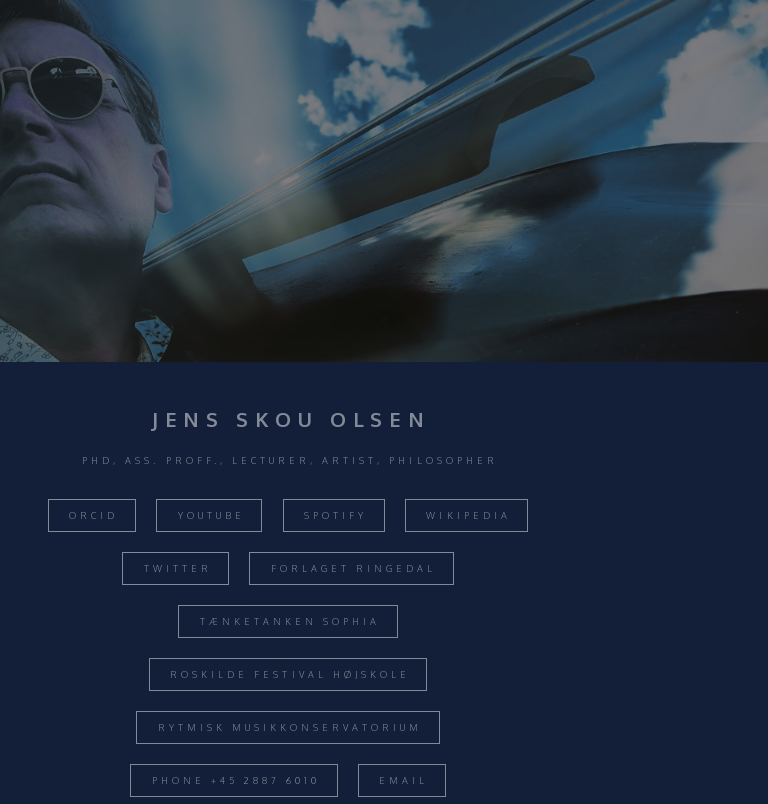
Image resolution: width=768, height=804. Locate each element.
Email (403, 780)
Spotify (335, 515)
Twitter (178, 568)
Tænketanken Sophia (290, 621)
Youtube (211, 515)
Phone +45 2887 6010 (236, 780)
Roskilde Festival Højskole (290, 674)
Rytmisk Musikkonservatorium (290, 727)
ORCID (93, 515)
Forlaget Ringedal (354, 568)
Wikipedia (468, 515)
